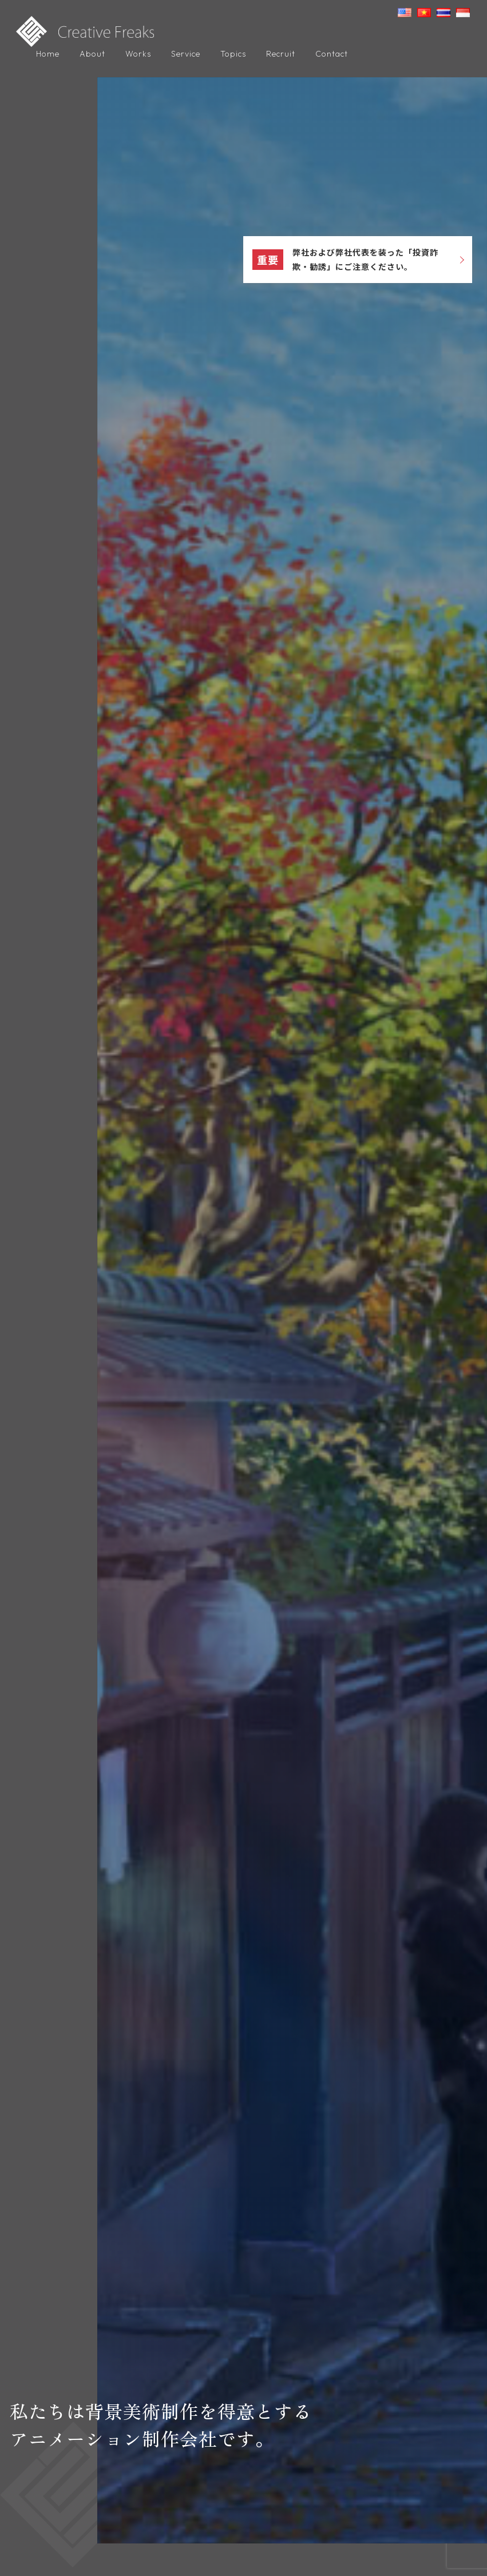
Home (48, 54)
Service (185, 54)
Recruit (280, 54)
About (92, 54)
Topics (233, 54)
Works (138, 54)
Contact (331, 54)
